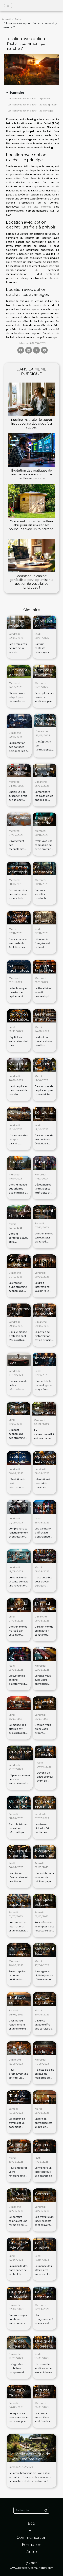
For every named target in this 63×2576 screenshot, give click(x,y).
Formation (31, 2544)
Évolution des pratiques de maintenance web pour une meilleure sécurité (31, 474)
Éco (31, 2523)
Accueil (6, 19)
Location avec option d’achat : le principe (29, 98)
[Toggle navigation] (8, 5)
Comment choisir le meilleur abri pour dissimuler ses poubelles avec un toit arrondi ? (31, 527)
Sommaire (16, 92)
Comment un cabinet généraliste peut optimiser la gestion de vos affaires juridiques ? (31, 581)
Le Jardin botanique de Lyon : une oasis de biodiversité (29, 2459)
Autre (18, 19)
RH (31, 2530)
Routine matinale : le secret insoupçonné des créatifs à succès (31, 423)
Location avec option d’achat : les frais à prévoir (32, 104)
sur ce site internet (36, 206)
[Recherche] (31, 2510)
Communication (31, 2537)
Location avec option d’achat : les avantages (30, 110)
